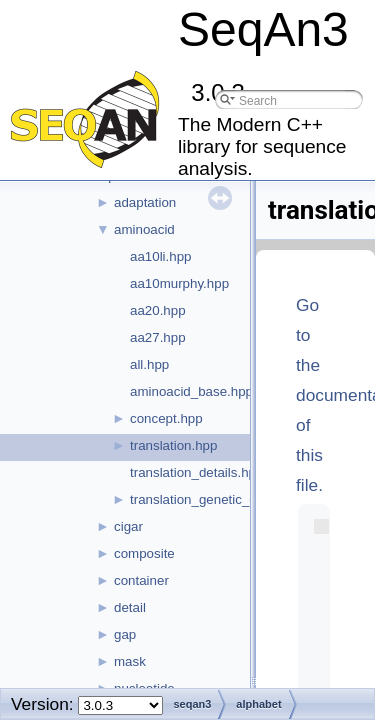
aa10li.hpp (161, 256)
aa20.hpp (158, 310)
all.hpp (149, 364)
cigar (128, 526)
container (141, 580)
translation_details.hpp (196, 472)
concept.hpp (166, 418)
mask (130, 661)
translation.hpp (173, 445)
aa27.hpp (158, 337)
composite (144, 553)
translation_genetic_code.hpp (217, 499)
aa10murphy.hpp (179, 283)
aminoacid (144, 229)
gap (125, 634)
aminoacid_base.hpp (191, 391)
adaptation (145, 202)
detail (130, 607)
